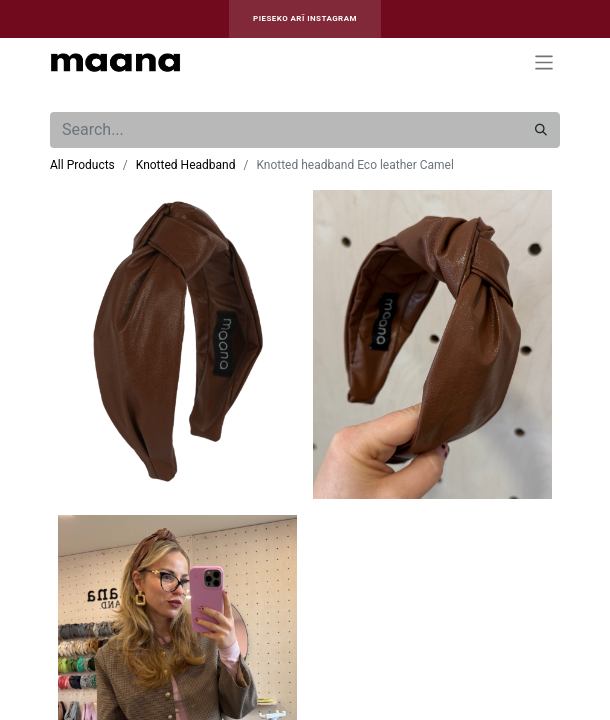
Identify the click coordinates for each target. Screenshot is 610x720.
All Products (82, 165)
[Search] (541, 130)
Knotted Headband (186, 165)
